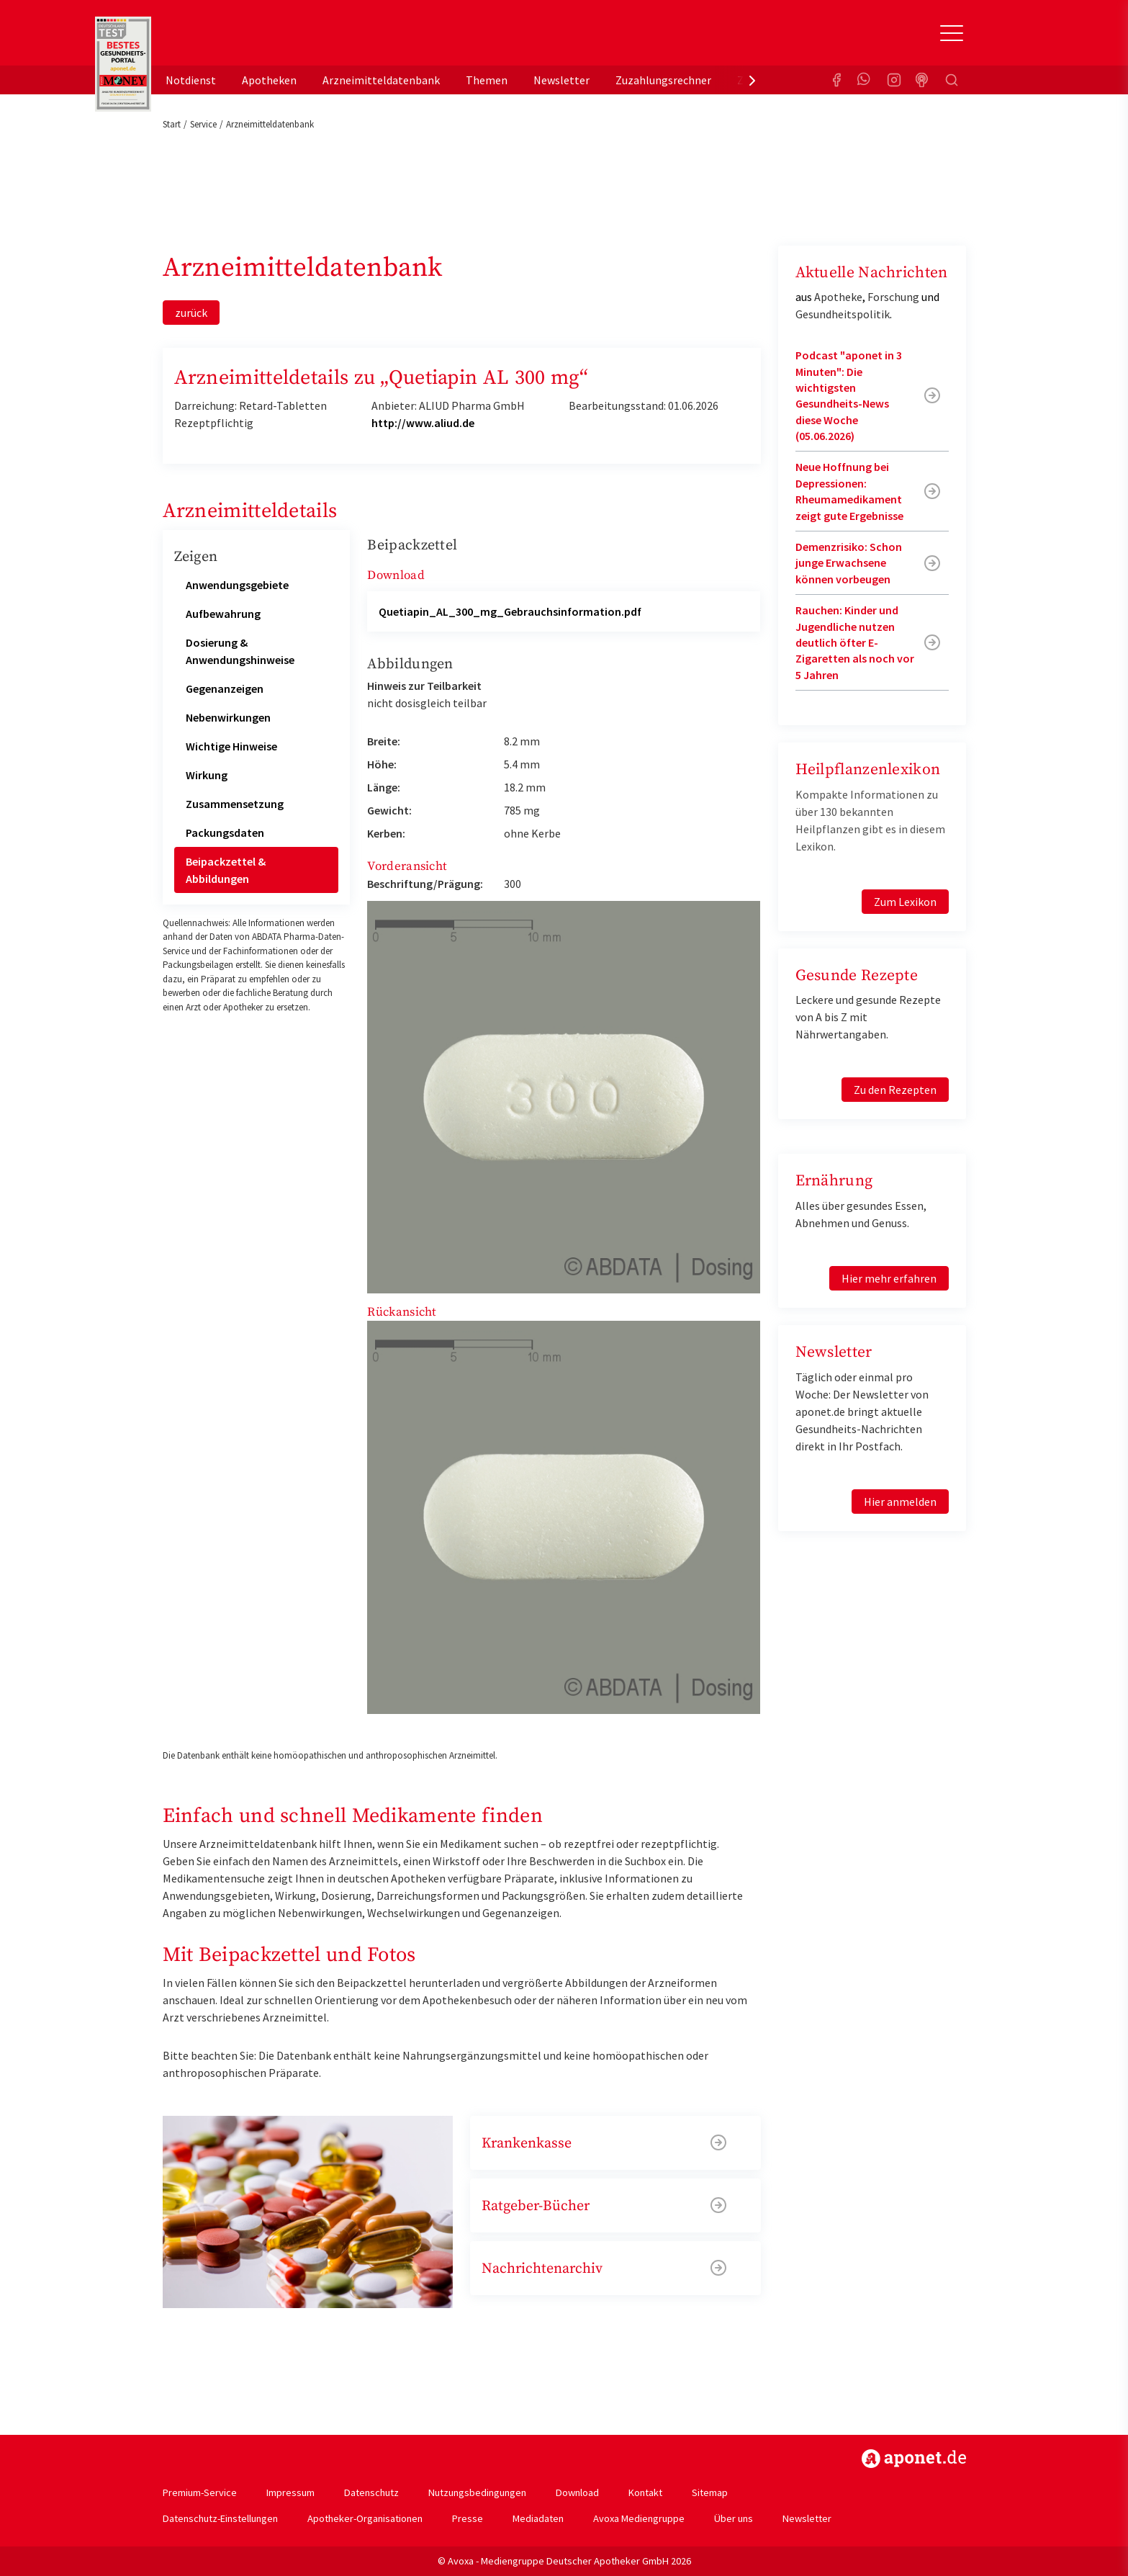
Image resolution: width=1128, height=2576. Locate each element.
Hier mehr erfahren (889, 1278)
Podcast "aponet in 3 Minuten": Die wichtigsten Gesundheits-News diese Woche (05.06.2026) (848, 395)
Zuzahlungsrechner (663, 80)
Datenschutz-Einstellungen (220, 2518)
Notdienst (191, 80)
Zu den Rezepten (895, 1089)
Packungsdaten (225, 832)
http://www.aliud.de (422, 423)
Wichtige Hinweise (231, 746)
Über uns (733, 2518)
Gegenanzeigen (224, 688)
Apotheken (269, 80)
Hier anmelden (900, 1501)
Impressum (290, 2492)
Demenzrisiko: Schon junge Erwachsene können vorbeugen (848, 562)
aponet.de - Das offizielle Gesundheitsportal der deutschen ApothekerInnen (259, 38)
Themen (486, 80)
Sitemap (710, 2492)
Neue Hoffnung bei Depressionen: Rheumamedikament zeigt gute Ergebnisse (849, 490)
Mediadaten (538, 2518)
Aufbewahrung (223, 613)
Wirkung (206, 775)
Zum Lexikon (905, 901)
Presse (467, 2518)
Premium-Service (200, 2492)
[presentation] (752, 80)
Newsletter (561, 80)
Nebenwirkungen (228, 717)
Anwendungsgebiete (237, 585)
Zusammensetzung (235, 803)
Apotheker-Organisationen (365, 2518)
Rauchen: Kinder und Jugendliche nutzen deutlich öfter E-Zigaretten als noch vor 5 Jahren (854, 642)
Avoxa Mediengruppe (639, 2518)
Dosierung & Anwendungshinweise (240, 651)
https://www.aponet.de (914, 2458)
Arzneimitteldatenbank (381, 80)
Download (577, 2492)
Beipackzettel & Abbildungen (226, 870)
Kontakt (645, 2492)
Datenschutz (371, 2492)
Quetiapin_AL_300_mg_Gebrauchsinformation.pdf (510, 611)
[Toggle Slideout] (951, 33)
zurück (191, 312)
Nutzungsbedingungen (477, 2492)
